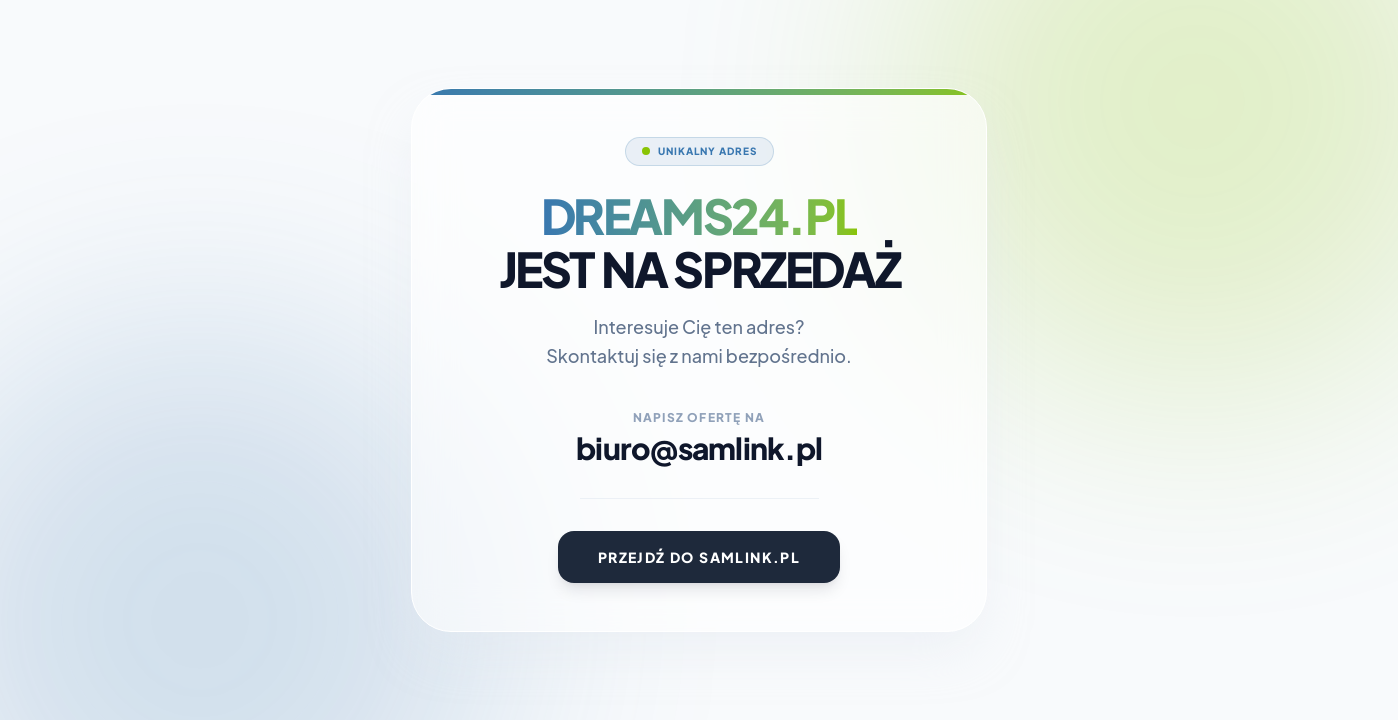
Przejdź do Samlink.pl (699, 557)
